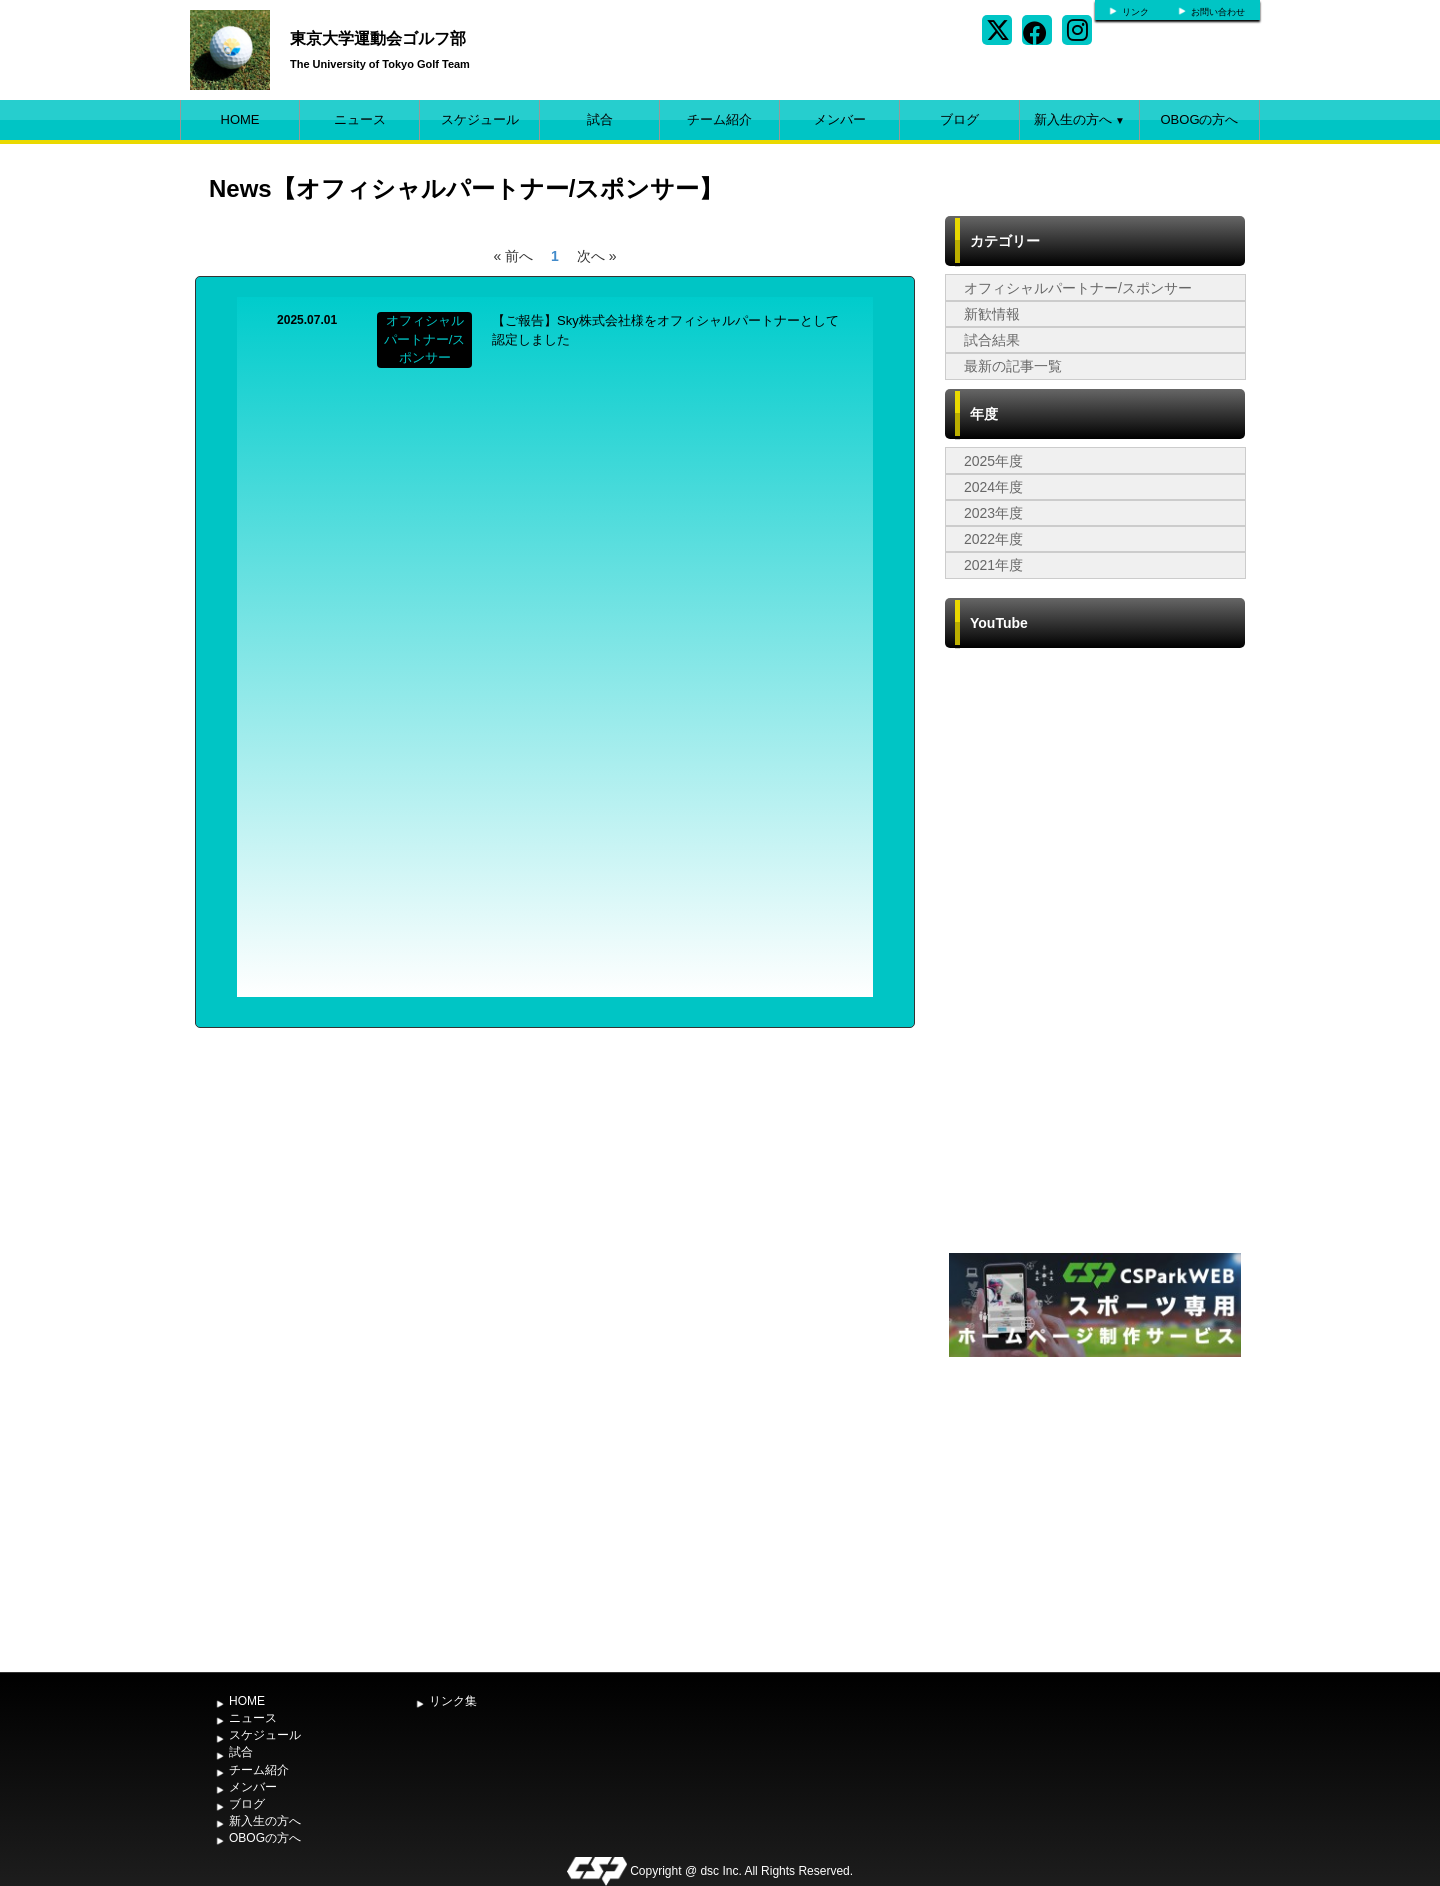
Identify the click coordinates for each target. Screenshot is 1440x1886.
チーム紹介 (719, 119)
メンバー (840, 119)
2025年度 (993, 461)
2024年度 (993, 487)
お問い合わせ (1218, 12)
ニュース (360, 119)
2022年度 (993, 539)
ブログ (959, 119)
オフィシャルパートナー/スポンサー (1078, 288)
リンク (1135, 12)
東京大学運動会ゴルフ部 (378, 38)
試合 (600, 119)
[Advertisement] (1095, 1512)
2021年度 (993, 565)
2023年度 (993, 513)
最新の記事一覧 (1013, 366)
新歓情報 (992, 314)
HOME (240, 119)
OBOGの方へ (1199, 119)
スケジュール (480, 119)
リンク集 (453, 1701)
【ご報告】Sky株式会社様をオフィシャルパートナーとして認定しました (665, 330)
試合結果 (992, 340)
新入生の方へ (1079, 119)
